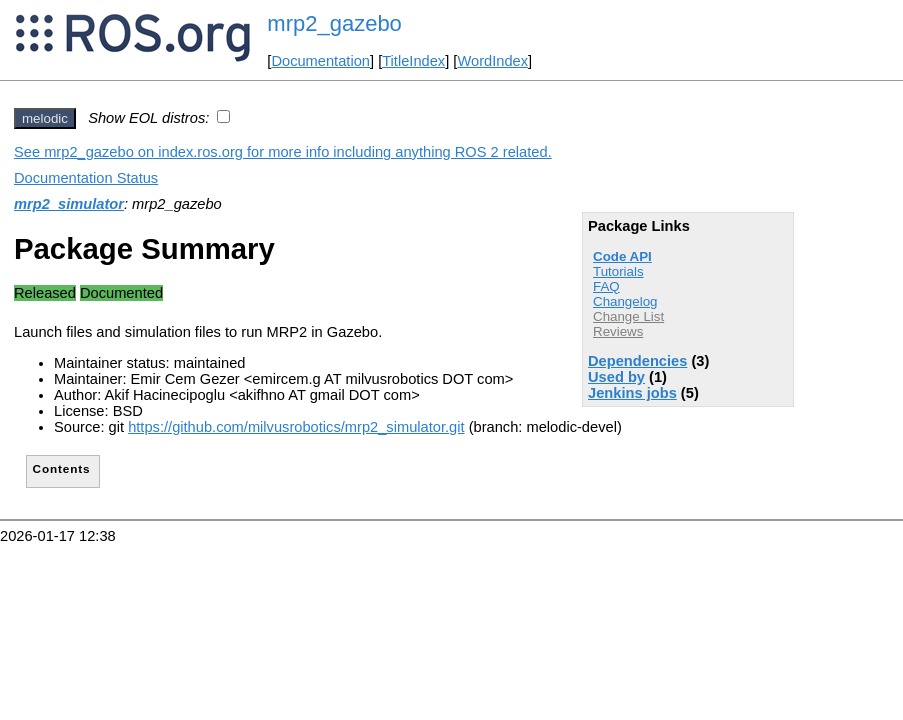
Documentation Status (86, 178)
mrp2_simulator (69, 204)
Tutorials (618, 271)
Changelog (625, 301)
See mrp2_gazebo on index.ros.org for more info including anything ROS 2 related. (283, 152)
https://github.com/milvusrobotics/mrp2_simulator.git (296, 427)
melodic (45, 118)
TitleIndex (413, 61)
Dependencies (637, 361)
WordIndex (492, 61)
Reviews (618, 331)
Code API (622, 256)
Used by (616, 377)
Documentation (320, 61)
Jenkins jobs (632, 393)
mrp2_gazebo (334, 23)
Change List (628, 316)
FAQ (606, 286)
